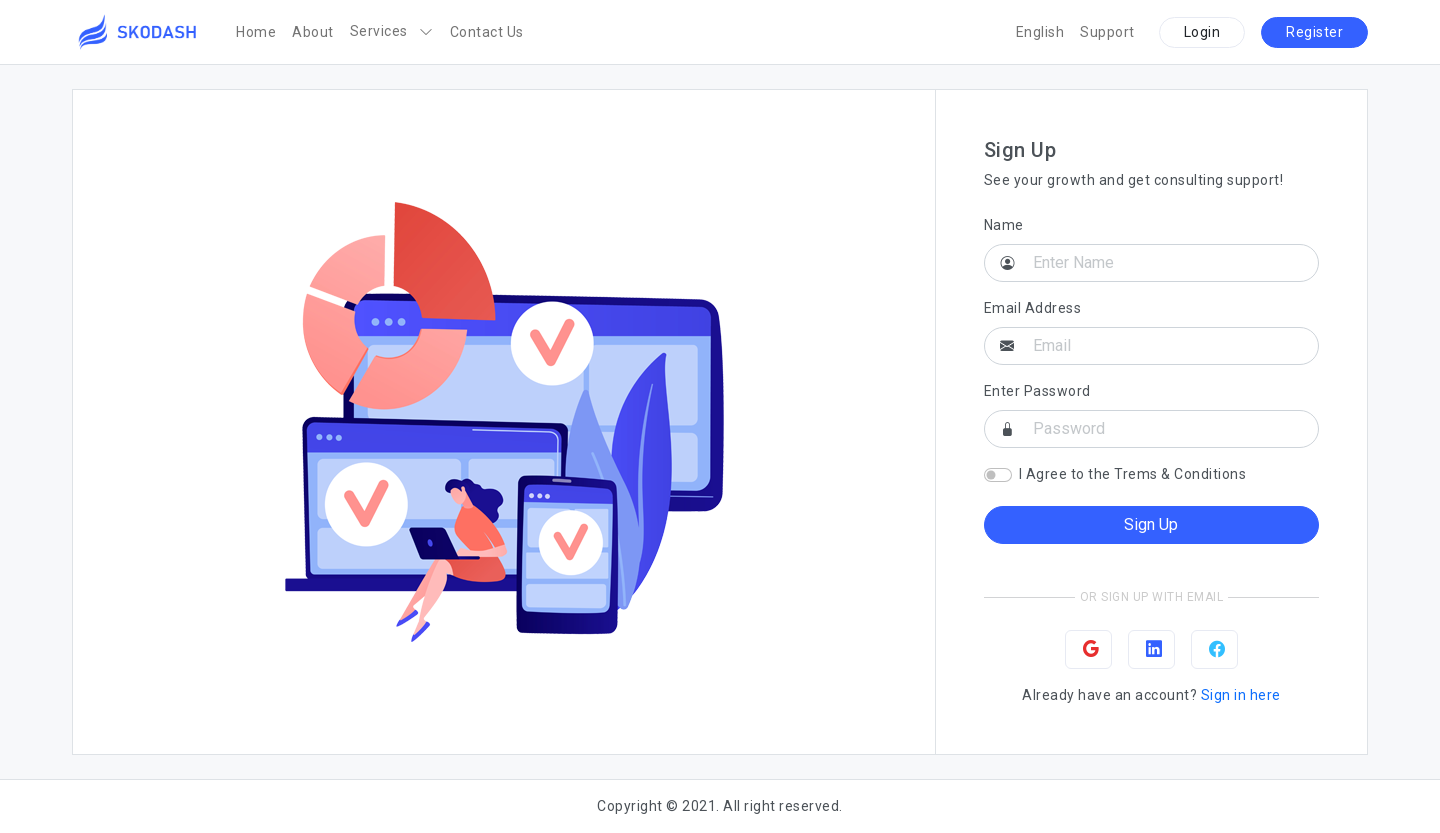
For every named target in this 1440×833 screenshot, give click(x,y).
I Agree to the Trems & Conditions (1133, 474)
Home (256, 32)
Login (1202, 32)
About (313, 32)
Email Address (1033, 308)
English (1040, 32)
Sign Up (1151, 524)
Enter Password (1037, 391)
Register (1314, 32)
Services (392, 31)
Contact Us (487, 32)
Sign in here (1241, 695)
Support (1107, 32)
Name (1004, 225)
